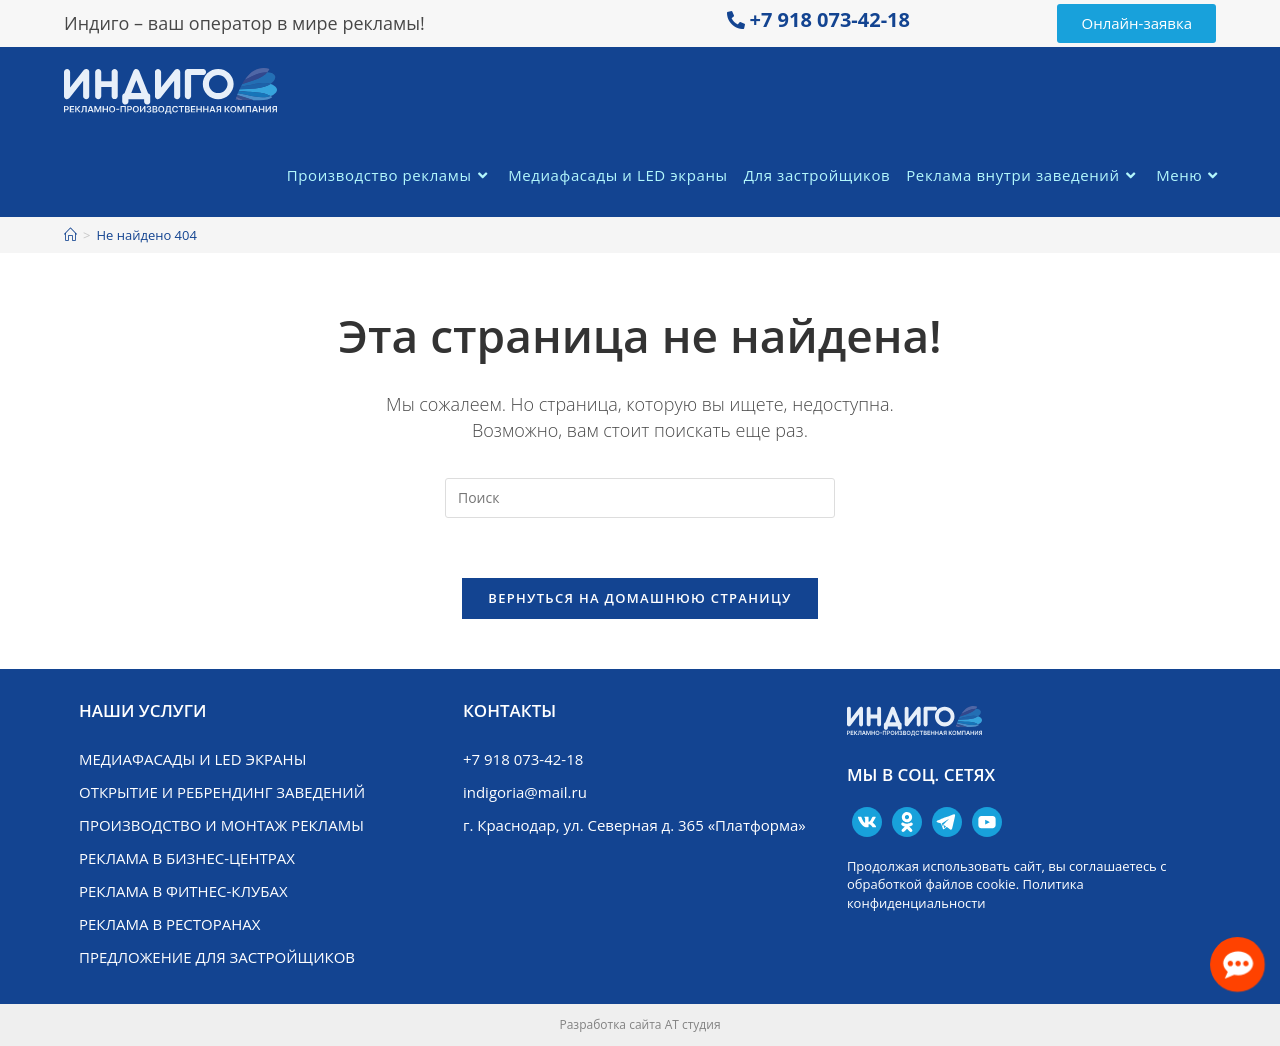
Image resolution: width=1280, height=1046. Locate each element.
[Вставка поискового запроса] (640, 498)
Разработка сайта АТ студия (639, 1024)
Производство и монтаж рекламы (221, 825)
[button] (1136, 23)
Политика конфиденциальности (965, 893)
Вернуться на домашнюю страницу (639, 598)
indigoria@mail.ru (525, 792)
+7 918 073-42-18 (829, 19)
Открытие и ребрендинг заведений (222, 792)
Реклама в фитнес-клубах (183, 891)
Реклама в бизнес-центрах (187, 858)
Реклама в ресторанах (169, 924)
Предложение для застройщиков (217, 957)
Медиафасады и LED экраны (192, 759)
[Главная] (70, 235)
